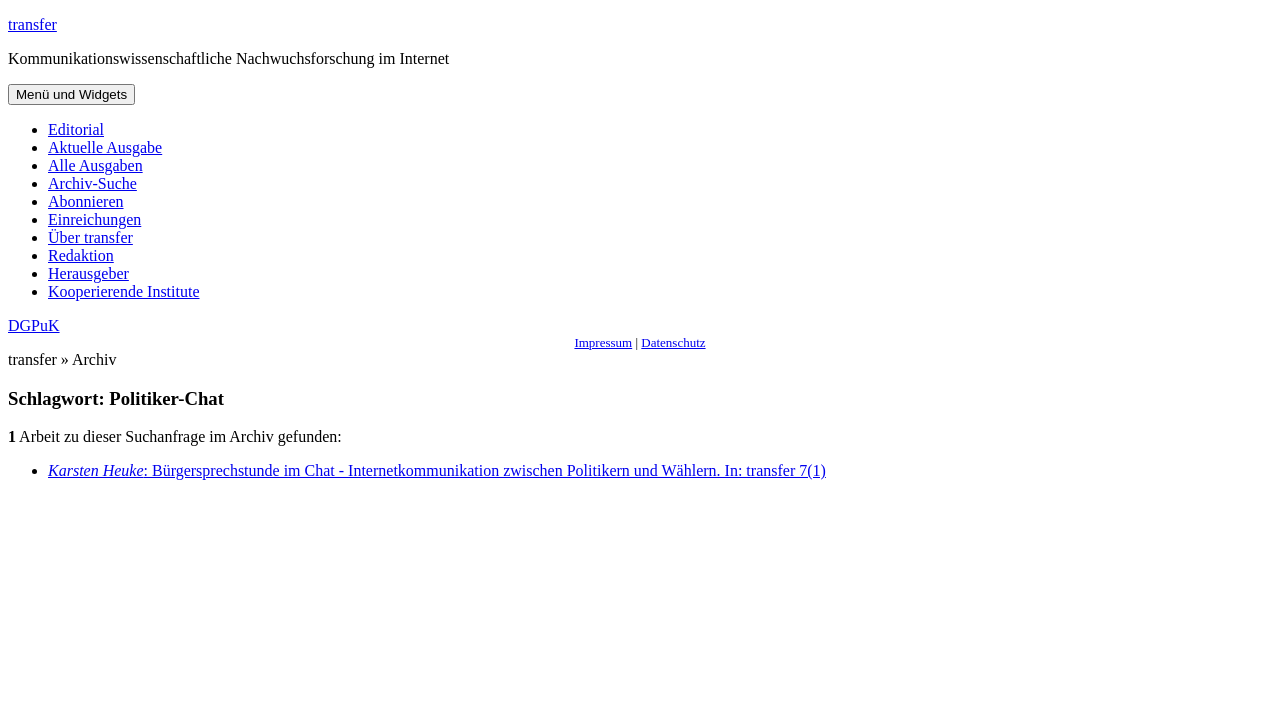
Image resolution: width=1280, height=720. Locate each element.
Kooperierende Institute (124, 291)
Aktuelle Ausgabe (105, 147)
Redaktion (81, 255)
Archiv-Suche (92, 183)
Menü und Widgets (71, 94)
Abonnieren (86, 201)
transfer (32, 24)
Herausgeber (88, 273)
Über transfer (90, 237)
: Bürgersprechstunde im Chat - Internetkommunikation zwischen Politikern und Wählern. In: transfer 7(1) (437, 470)
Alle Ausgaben (95, 165)
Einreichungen (94, 219)
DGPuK (34, 325)
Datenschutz (673, 342)
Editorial (76, 129)
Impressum (603, 342)
